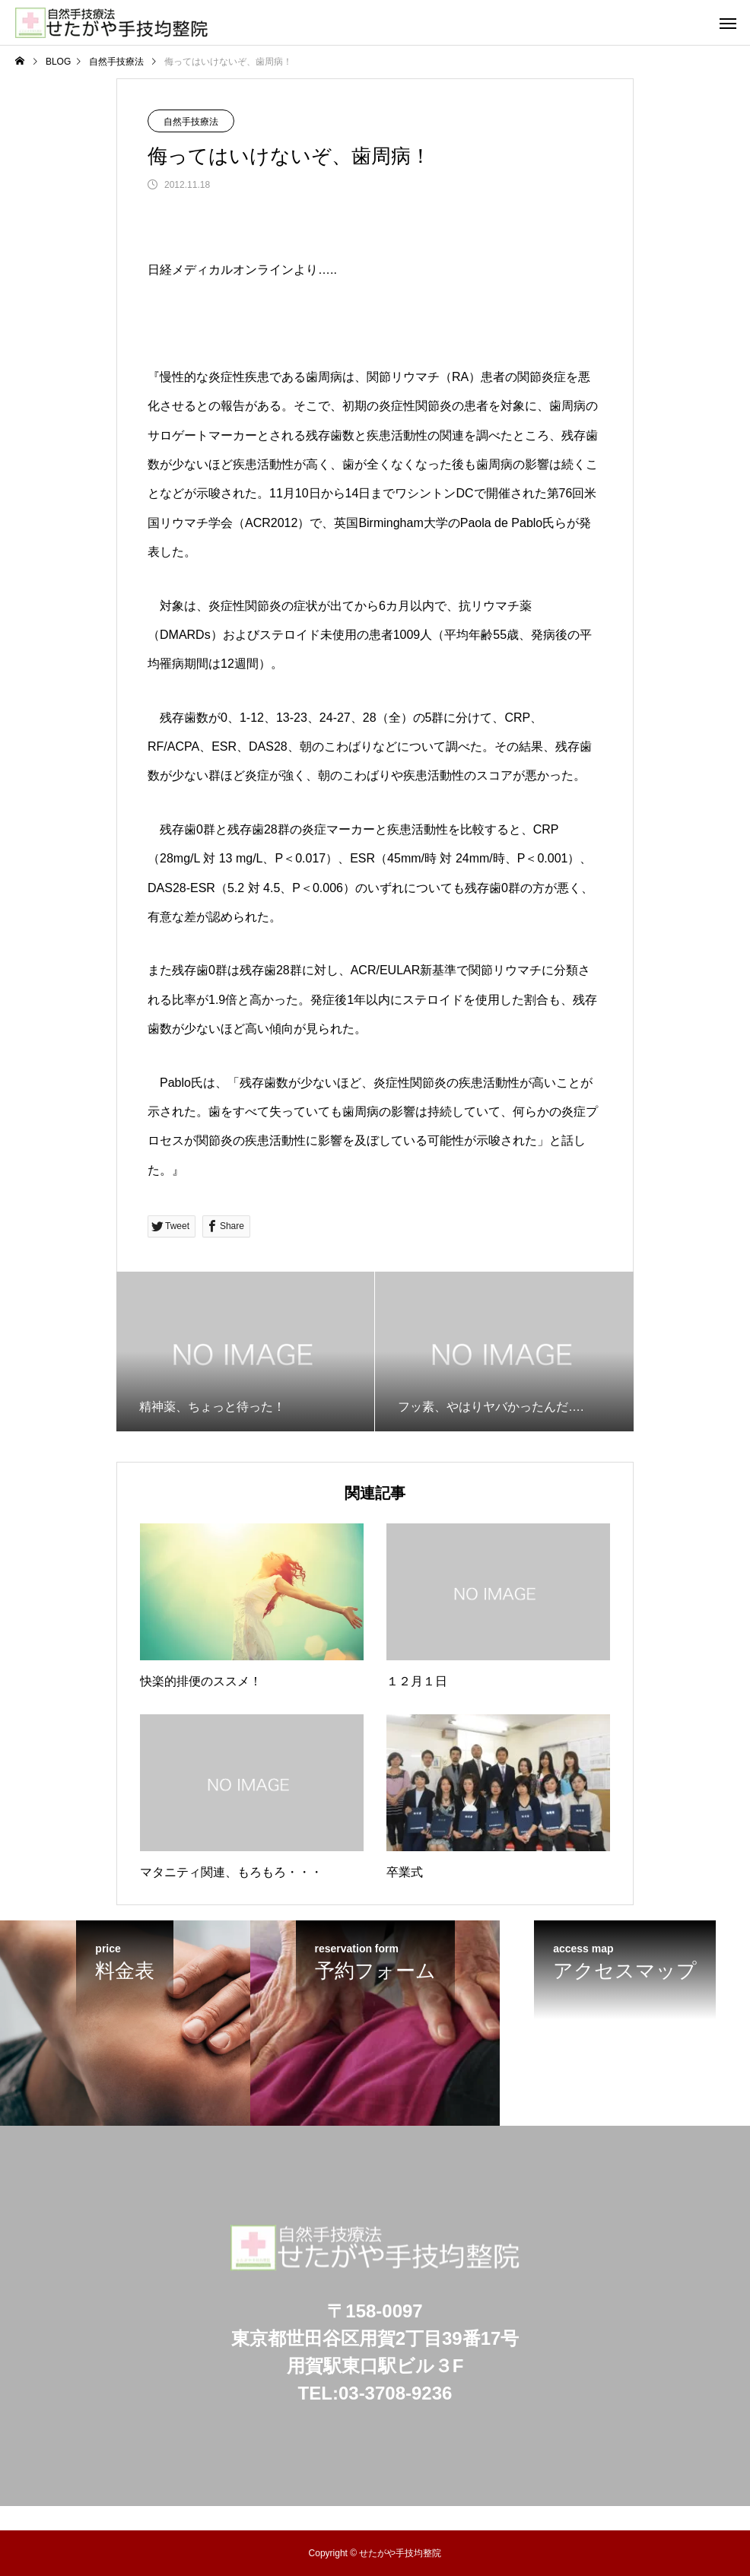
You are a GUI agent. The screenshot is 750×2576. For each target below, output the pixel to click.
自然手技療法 (191, 121)
